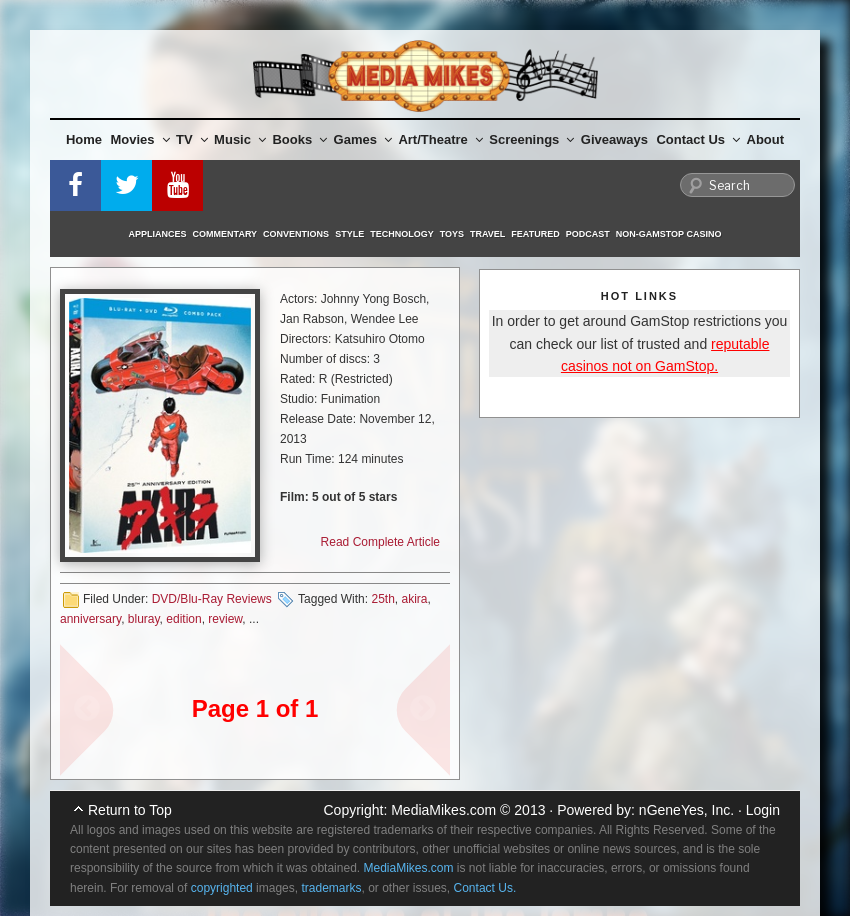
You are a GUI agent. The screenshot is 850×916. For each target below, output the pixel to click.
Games (363, 139)
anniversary (90, 619)
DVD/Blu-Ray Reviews (212, 599)
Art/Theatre (440, 139)
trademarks (331, 888)
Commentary (225, 234)
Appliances (158, 234)
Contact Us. (485, 888)
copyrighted (222, 888)
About (766, 139)
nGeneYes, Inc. (686, 810)
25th (382, 599)
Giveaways (614, 139)
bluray (144, 619)
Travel (487, 234)
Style (349, 234)
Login (763, 810)
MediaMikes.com (443, 810)
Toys (452, 234)
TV (192, 139)
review (225, 619)
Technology (402, 234)
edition (183, 619)
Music (240, 139)
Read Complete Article (380, 542)
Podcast (588, 234)
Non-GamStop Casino (669, 234)
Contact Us (698, 139)
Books (299, 139)
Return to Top (130, 810)
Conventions (296, 234)
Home (84, 139)
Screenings (531, 139)
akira (414, 599)
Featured (535, 234)
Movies (140, 139)
